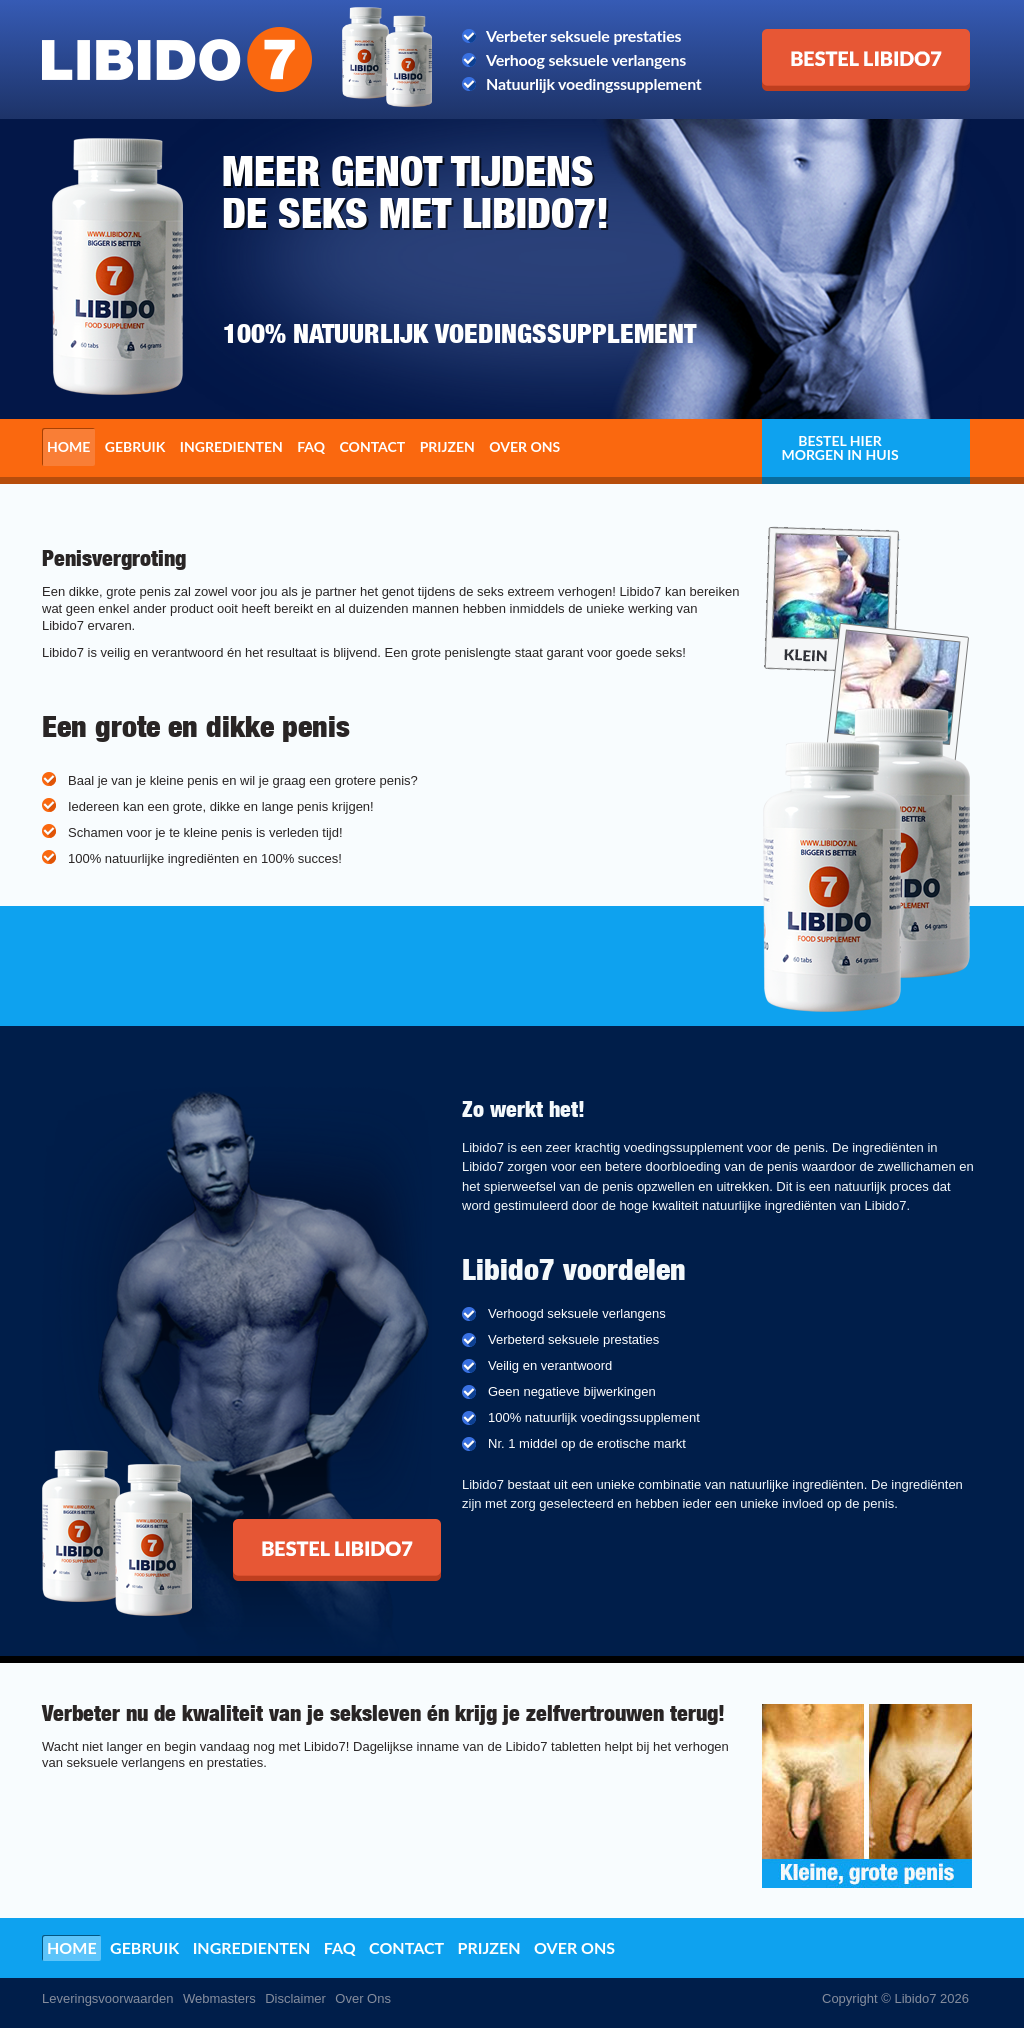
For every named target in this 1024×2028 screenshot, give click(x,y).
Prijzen (447, 446)
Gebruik (135, 446)
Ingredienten (231, 446)
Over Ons (363, 1998)
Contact (373, 446)
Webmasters (219, 1998)
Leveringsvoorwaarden (108, 1998)
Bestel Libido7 (812, 37)
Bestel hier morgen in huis (839, 447)
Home (68, 446)
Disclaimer (295, 1998)
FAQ (311, 446)
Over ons (524, 446)
